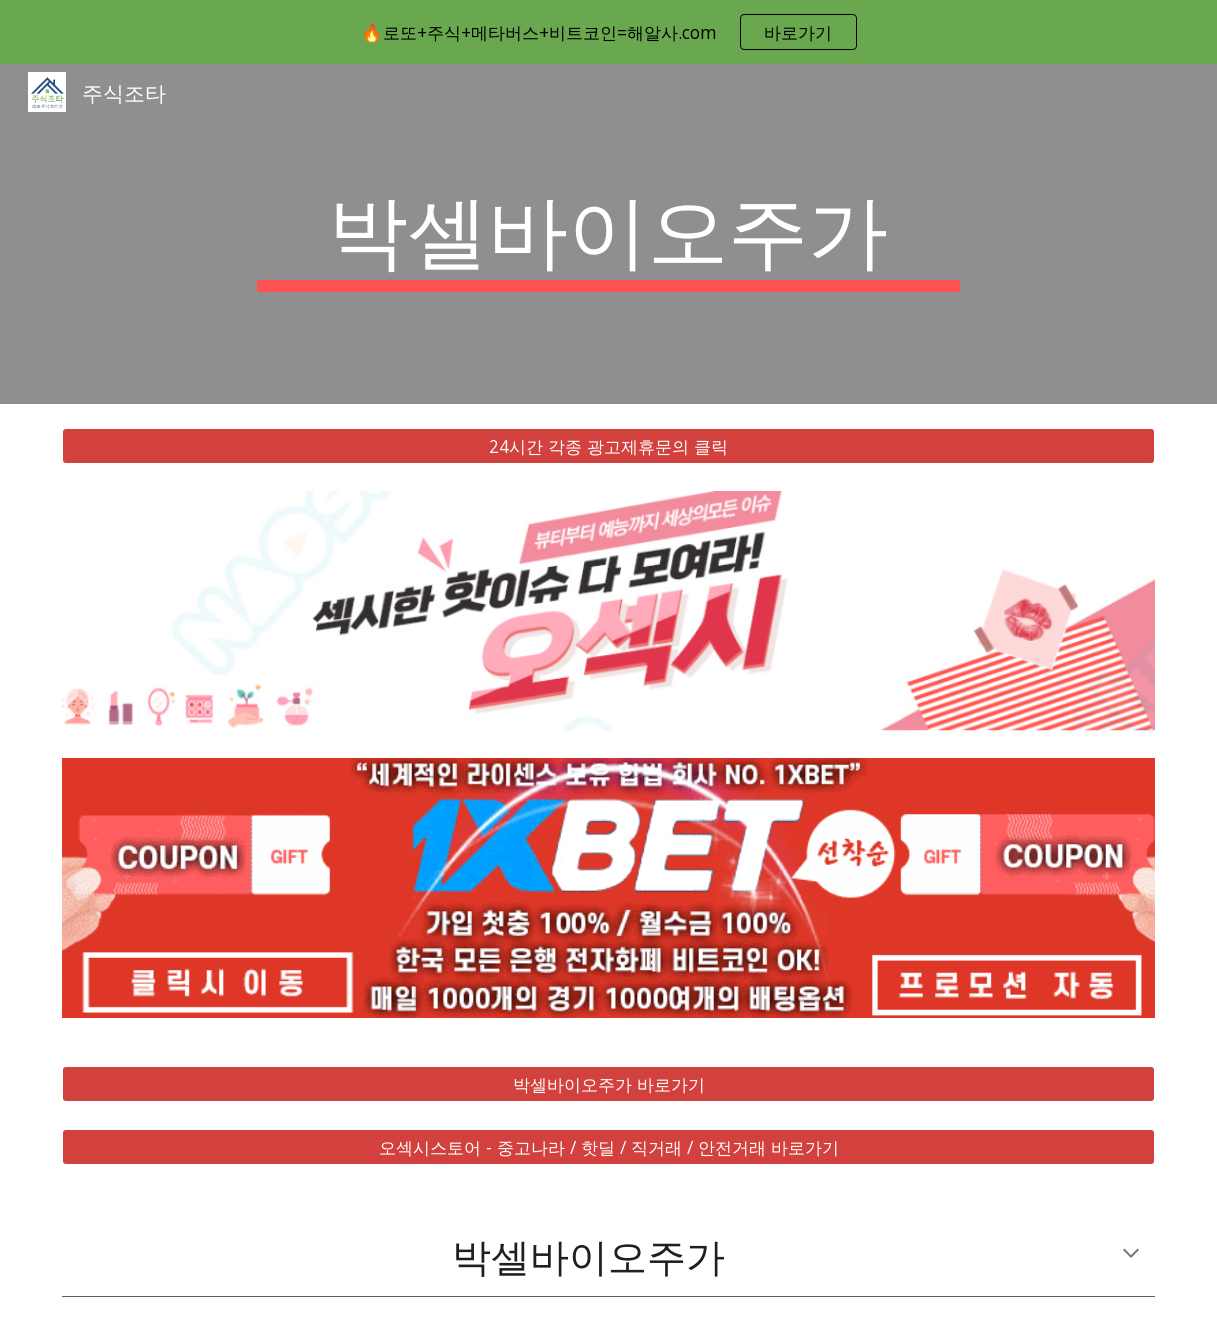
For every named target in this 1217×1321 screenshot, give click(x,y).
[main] (608, 234)
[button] (1131, 1255)
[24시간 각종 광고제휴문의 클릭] (608, 446)
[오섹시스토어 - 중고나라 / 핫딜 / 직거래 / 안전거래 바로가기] (608, 1147)
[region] (608, 32)
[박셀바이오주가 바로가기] (608, 1084)
